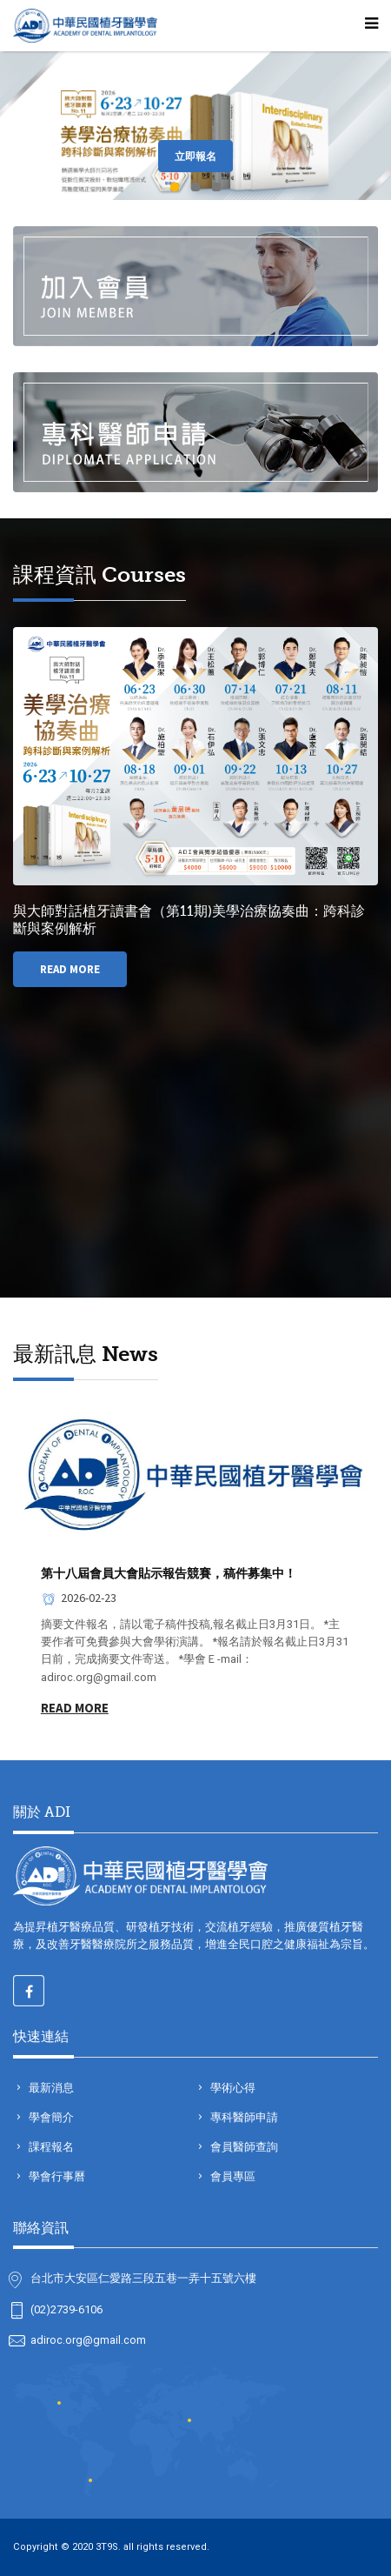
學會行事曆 (55, 2176)
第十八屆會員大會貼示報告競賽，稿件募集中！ (168, 1573)
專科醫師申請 (243, 2117)
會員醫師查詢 (243, 2146)
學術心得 (231, 2087)
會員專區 (231, 2176)
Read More (70, 969)
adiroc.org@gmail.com (88, 2339)
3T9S (107, 2547)
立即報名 (195, 156)
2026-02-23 (78, 1598)
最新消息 (50, 2087)
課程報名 (50, 2146)
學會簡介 (50, 2117)
